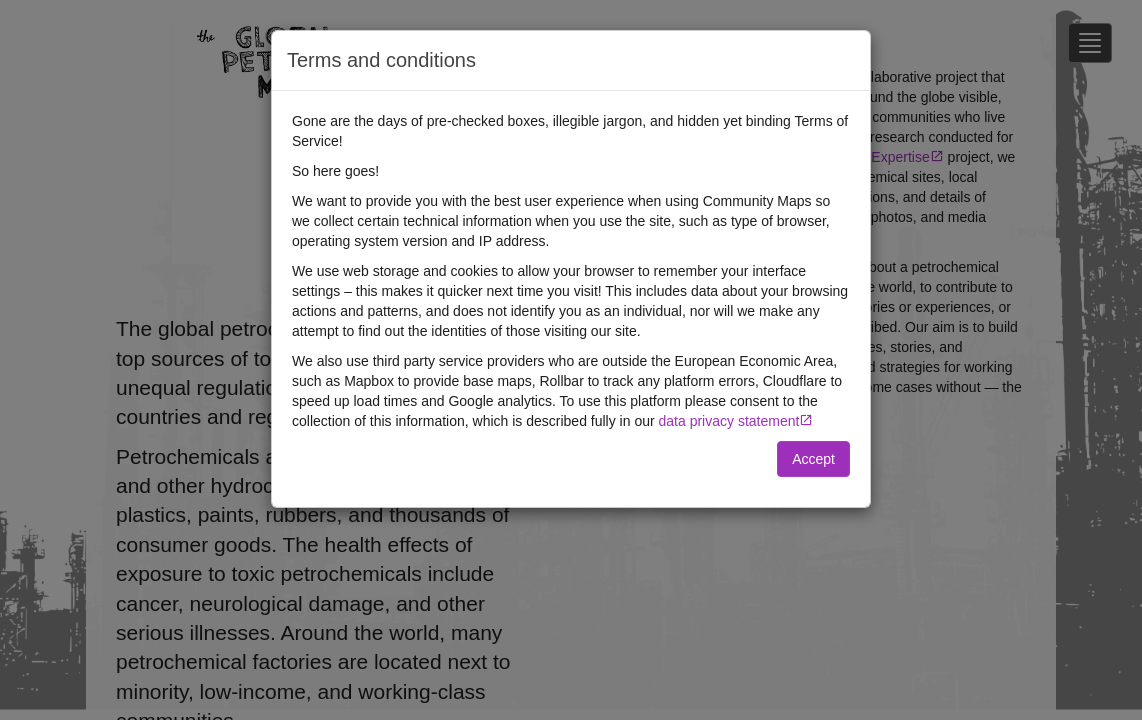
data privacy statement (729, 421)
